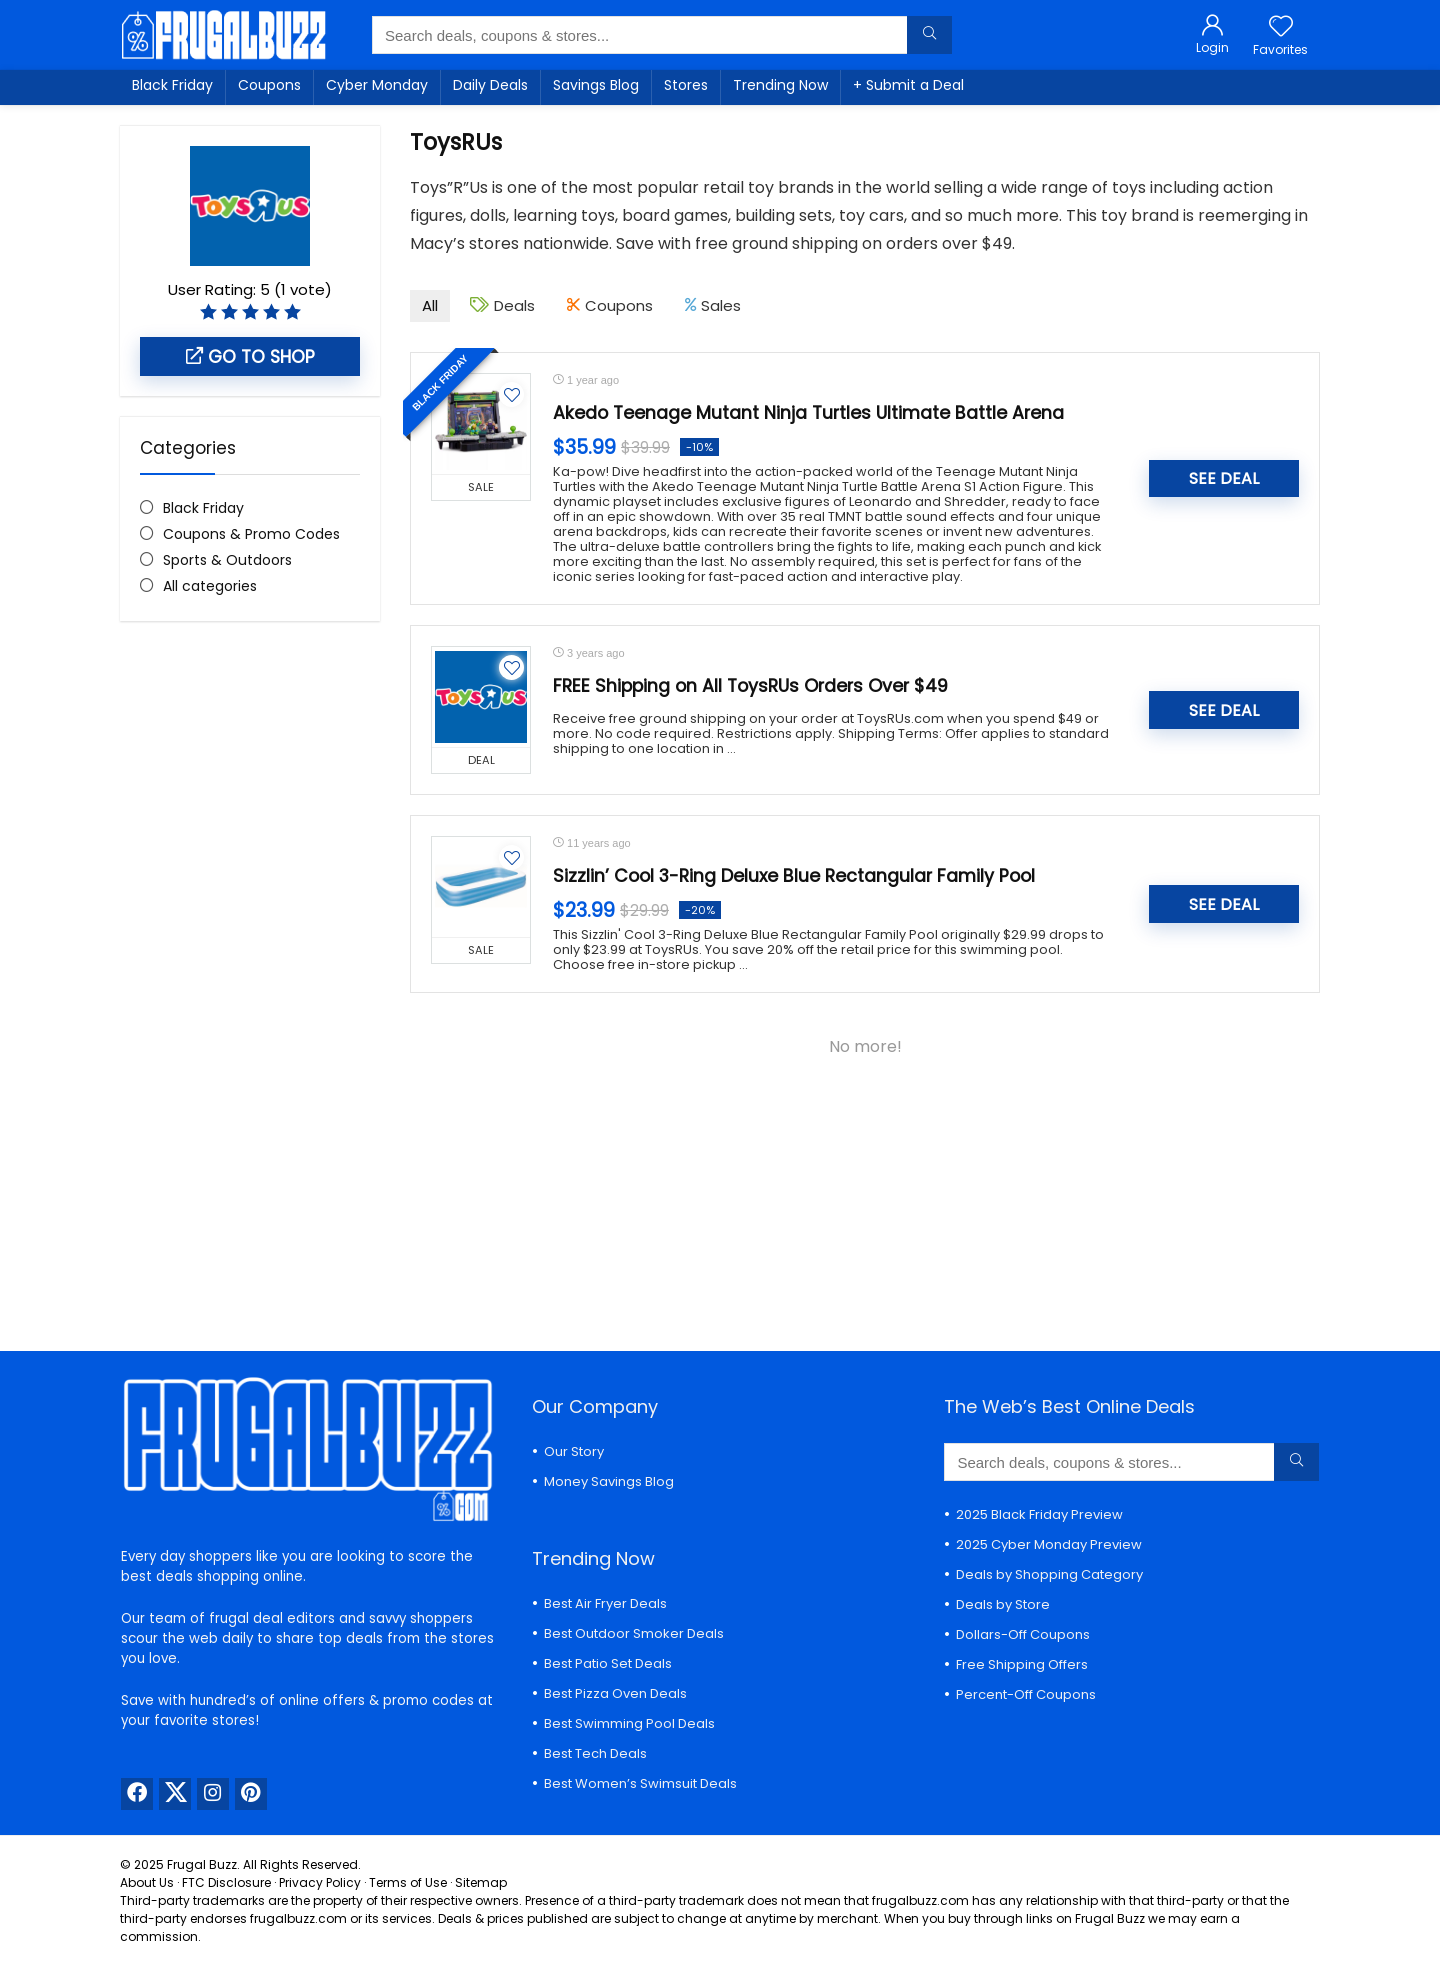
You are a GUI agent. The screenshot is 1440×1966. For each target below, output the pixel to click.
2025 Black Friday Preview (1039, 1514)
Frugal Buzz (202, 1864)
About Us (147, 1882)
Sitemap (481, 1882)
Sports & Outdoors (227, 560)
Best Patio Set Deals (608, 1663)
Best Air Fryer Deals (605, 1603)
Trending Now (780, 85)
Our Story (574, 1451)
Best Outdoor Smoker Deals (634, 1633)
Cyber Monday (377, 85)
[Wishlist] (1281, 27)
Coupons (269, 85)
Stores (686, 85)
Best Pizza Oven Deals (615, 1693)
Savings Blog (596, 85)
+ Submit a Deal (908, 85)
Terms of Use (408, 1882)
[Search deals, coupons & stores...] (929, 35)
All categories (210, 586)
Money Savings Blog (609, 1481)
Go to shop (250, 357)
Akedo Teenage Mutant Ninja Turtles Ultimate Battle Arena (808, 413)
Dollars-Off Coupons (1023, 1634)
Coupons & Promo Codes (251, 534)
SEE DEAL (1224, 478)
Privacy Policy (320, 1882)
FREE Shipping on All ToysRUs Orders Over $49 (750, 686)
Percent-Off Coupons (1026, 1694)
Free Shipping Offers (1022, 1664)
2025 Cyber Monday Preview (1049, 1544)
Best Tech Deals (595, 1753)
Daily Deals (490, 85)
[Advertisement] (250, 971)
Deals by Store (1003, 1604)
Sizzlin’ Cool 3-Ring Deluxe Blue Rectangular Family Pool (794, 876)
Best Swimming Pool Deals (629, 1723)
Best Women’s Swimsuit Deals (640, 1783)
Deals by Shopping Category (1049, 1574)
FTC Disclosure (226, 1882)
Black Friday (172, 85)
